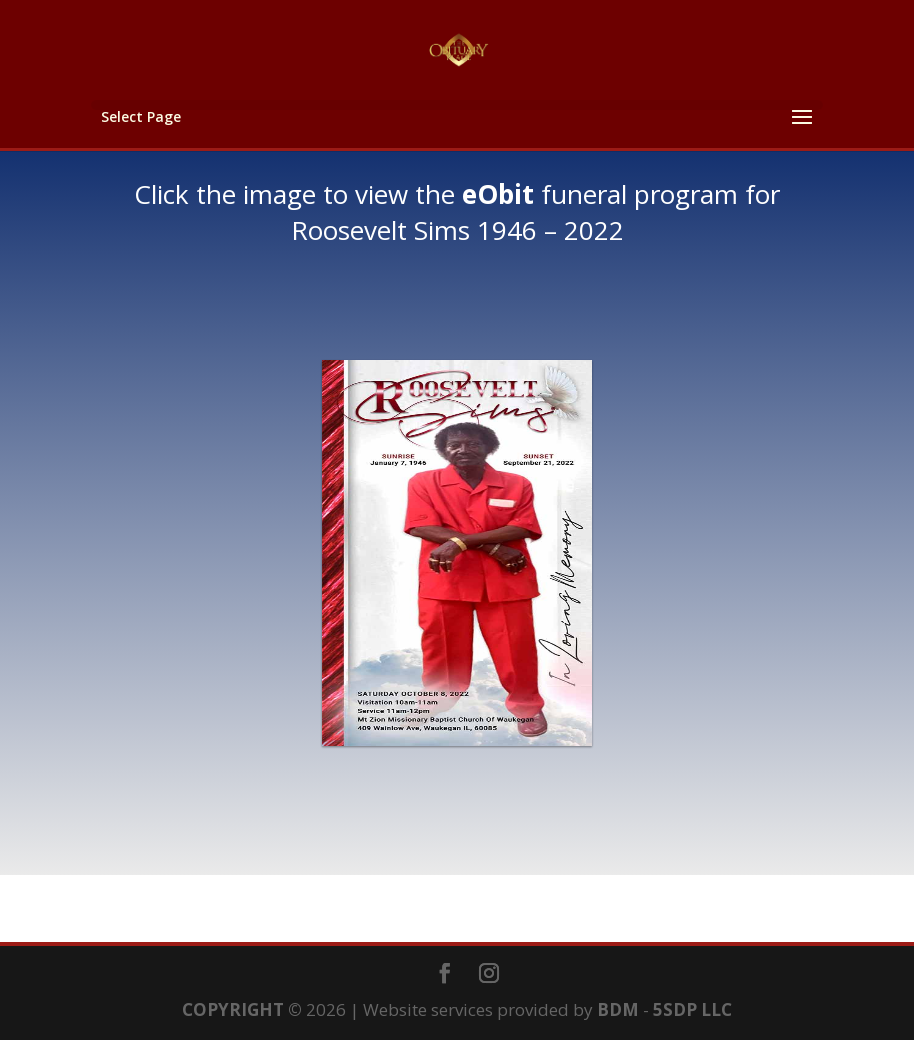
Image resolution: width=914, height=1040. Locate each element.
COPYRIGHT (233, 1009)
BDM (618, 1009)
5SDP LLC (692, 1009)
